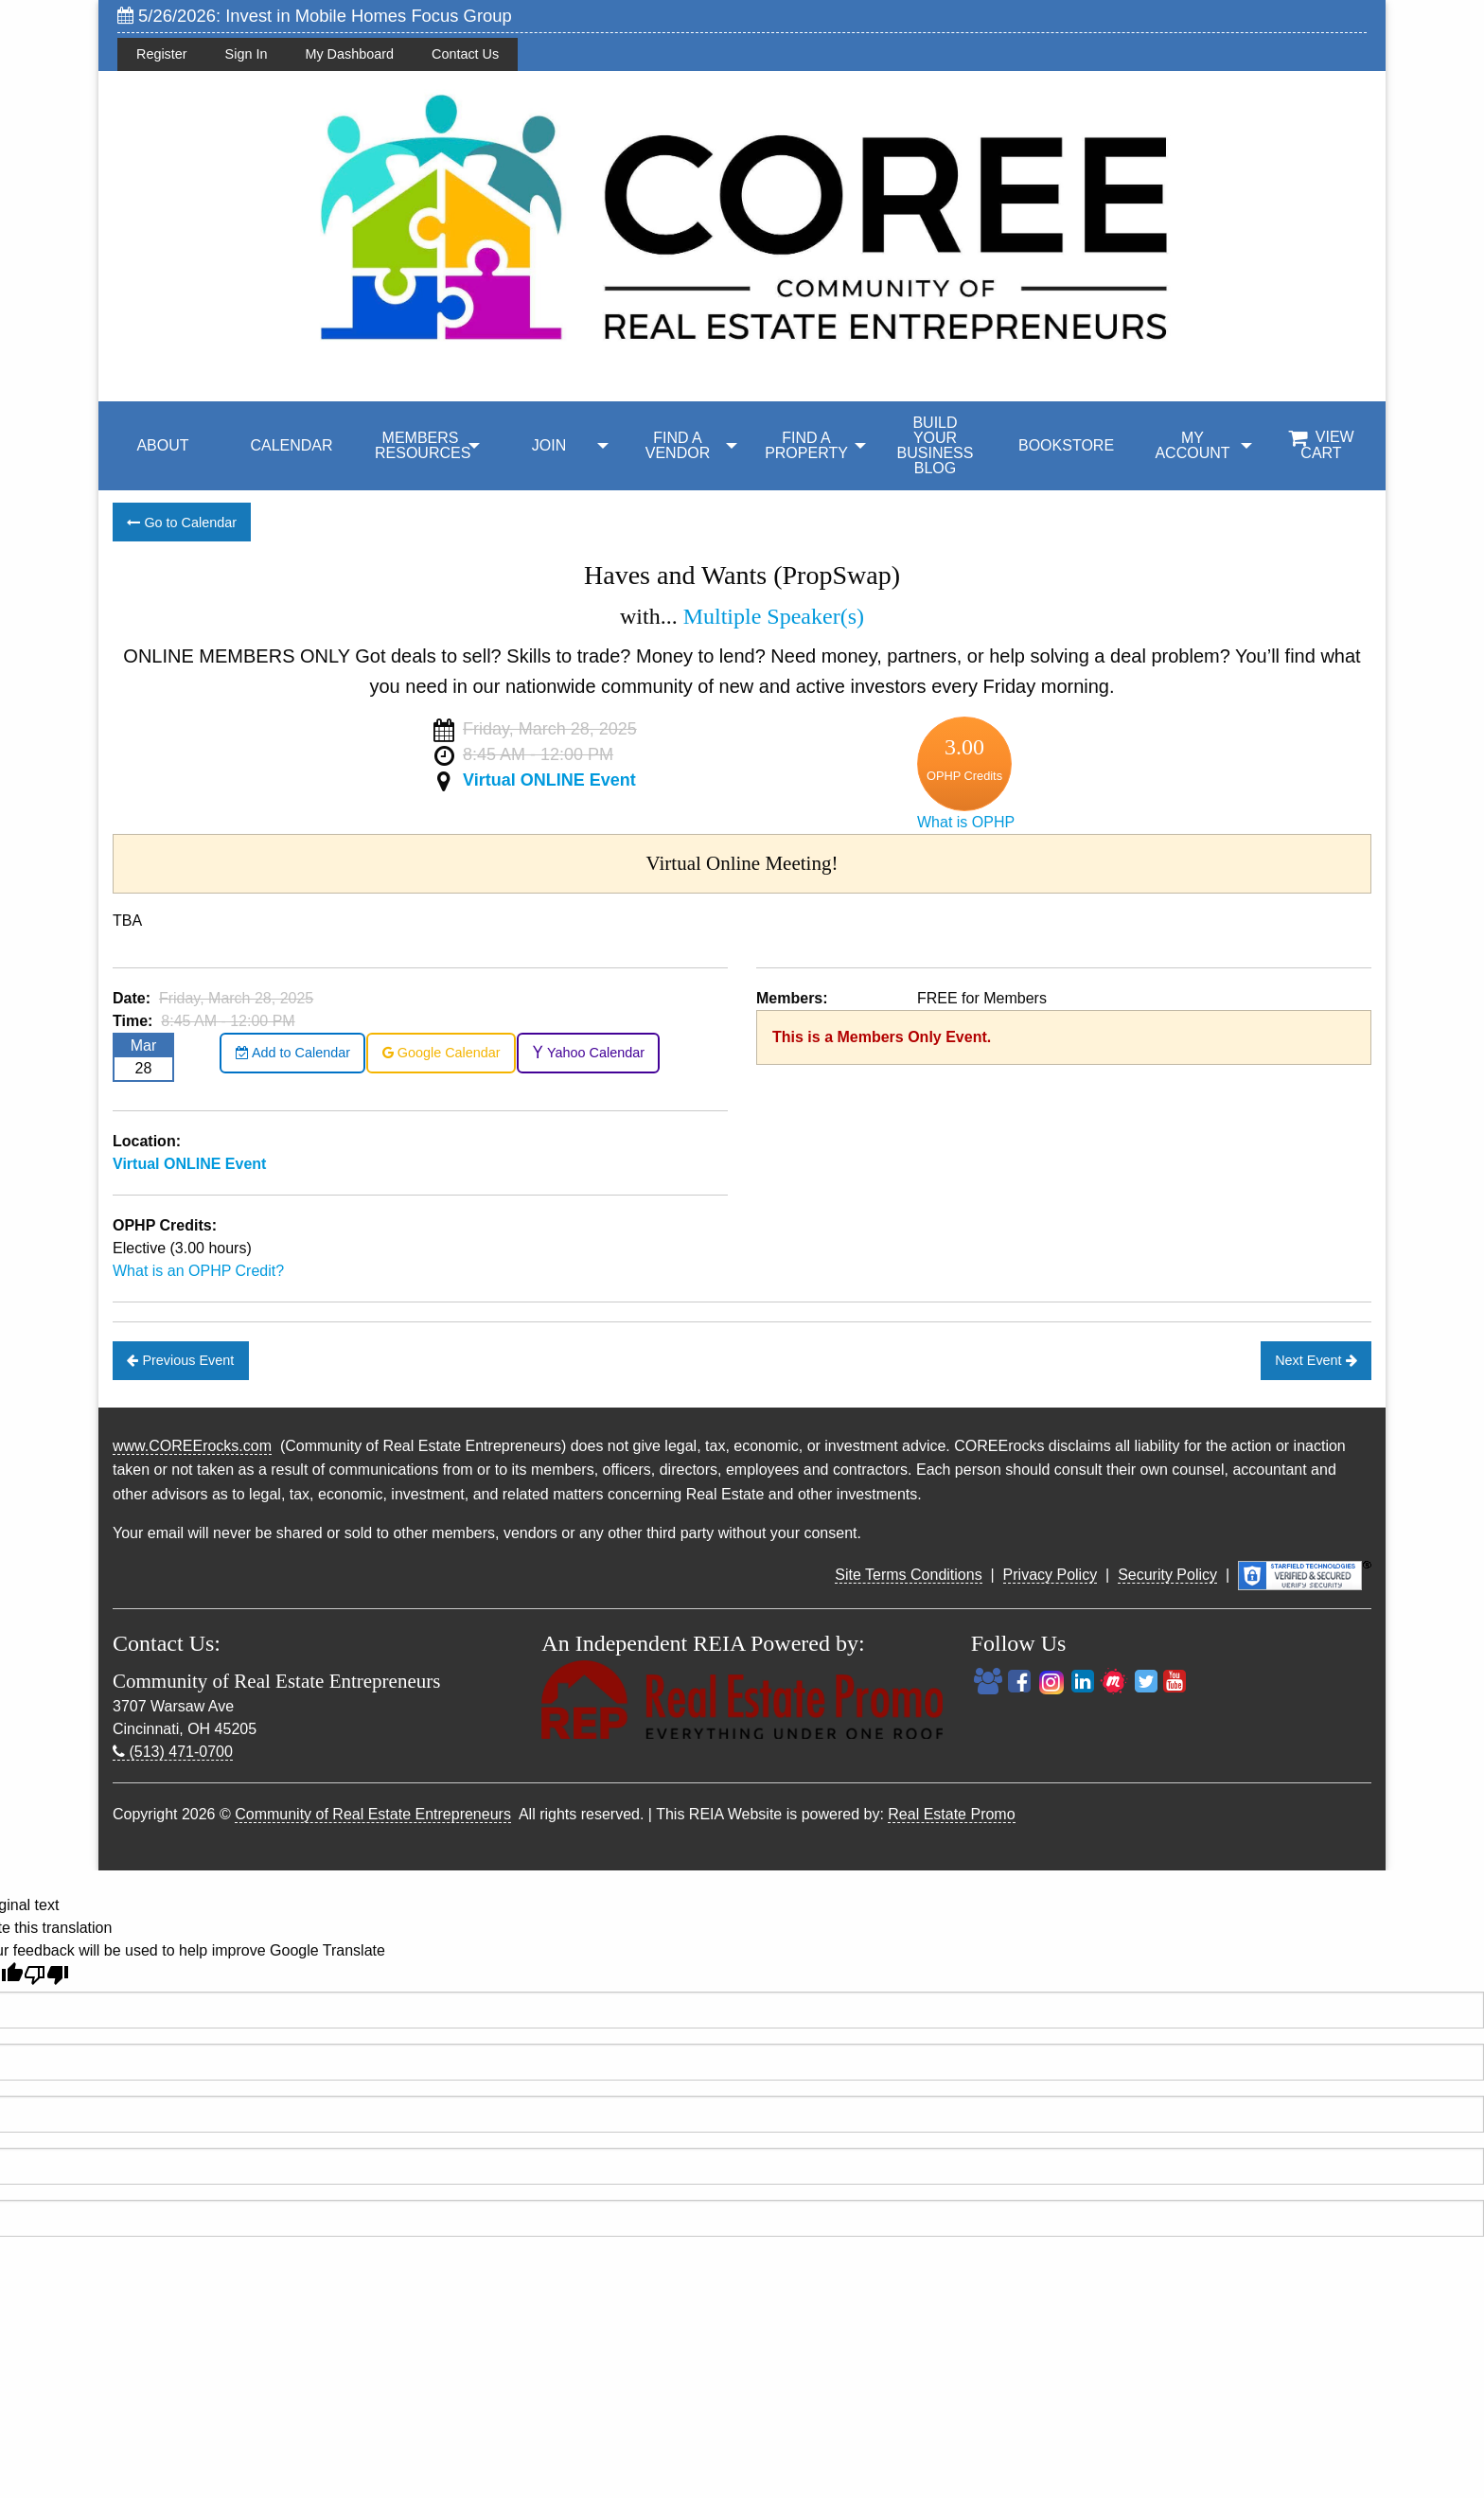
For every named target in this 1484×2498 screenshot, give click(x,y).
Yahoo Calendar (588, 1052)
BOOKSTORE (1066, 445)
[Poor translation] (46, 1975)
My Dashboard (349, 54)
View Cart (1320, 445)
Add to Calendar (293, 1052)
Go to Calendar (182, 522)
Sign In (246, 54)
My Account (1192, 445)
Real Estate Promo (951, 1814)
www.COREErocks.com (192, 1446)
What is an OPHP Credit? (198, 1271)
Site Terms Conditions (908, 1575)
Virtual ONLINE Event (549, 780)
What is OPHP (966, 822)
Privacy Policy (1050, 1575)
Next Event (1315, 1360)
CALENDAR (291, 445)
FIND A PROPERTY (806, 445)
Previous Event (180, 1360)
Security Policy (1167, 1575)
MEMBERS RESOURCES (422, 445)
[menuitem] (162, 445)
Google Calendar (441, 1052)
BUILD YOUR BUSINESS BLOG (935, 445)
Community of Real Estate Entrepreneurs (373, 1814)
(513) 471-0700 (173, 1752)
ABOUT (162, 445)
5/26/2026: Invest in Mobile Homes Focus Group (314, 16)
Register (161, 54)
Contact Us (465, 54)
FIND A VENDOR (677, 445)
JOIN (549, 445)
